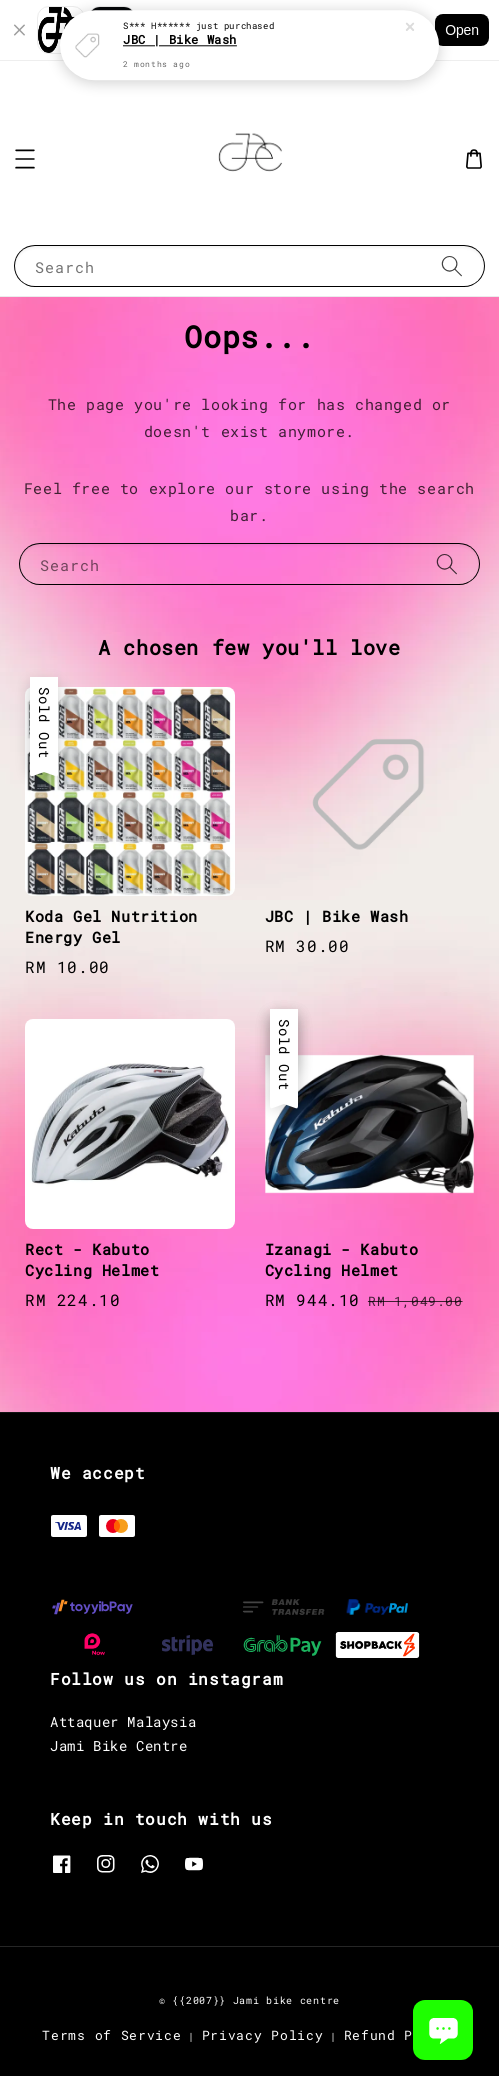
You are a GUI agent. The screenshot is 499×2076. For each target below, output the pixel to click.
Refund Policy (400, 2035)
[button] (25, 159)
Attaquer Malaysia (123, 1721)
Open (462, 30)
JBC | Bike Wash (180, 36)
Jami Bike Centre (119, 1745)
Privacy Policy (263, 2035)
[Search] (452, 265)
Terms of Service (111, 2035)
